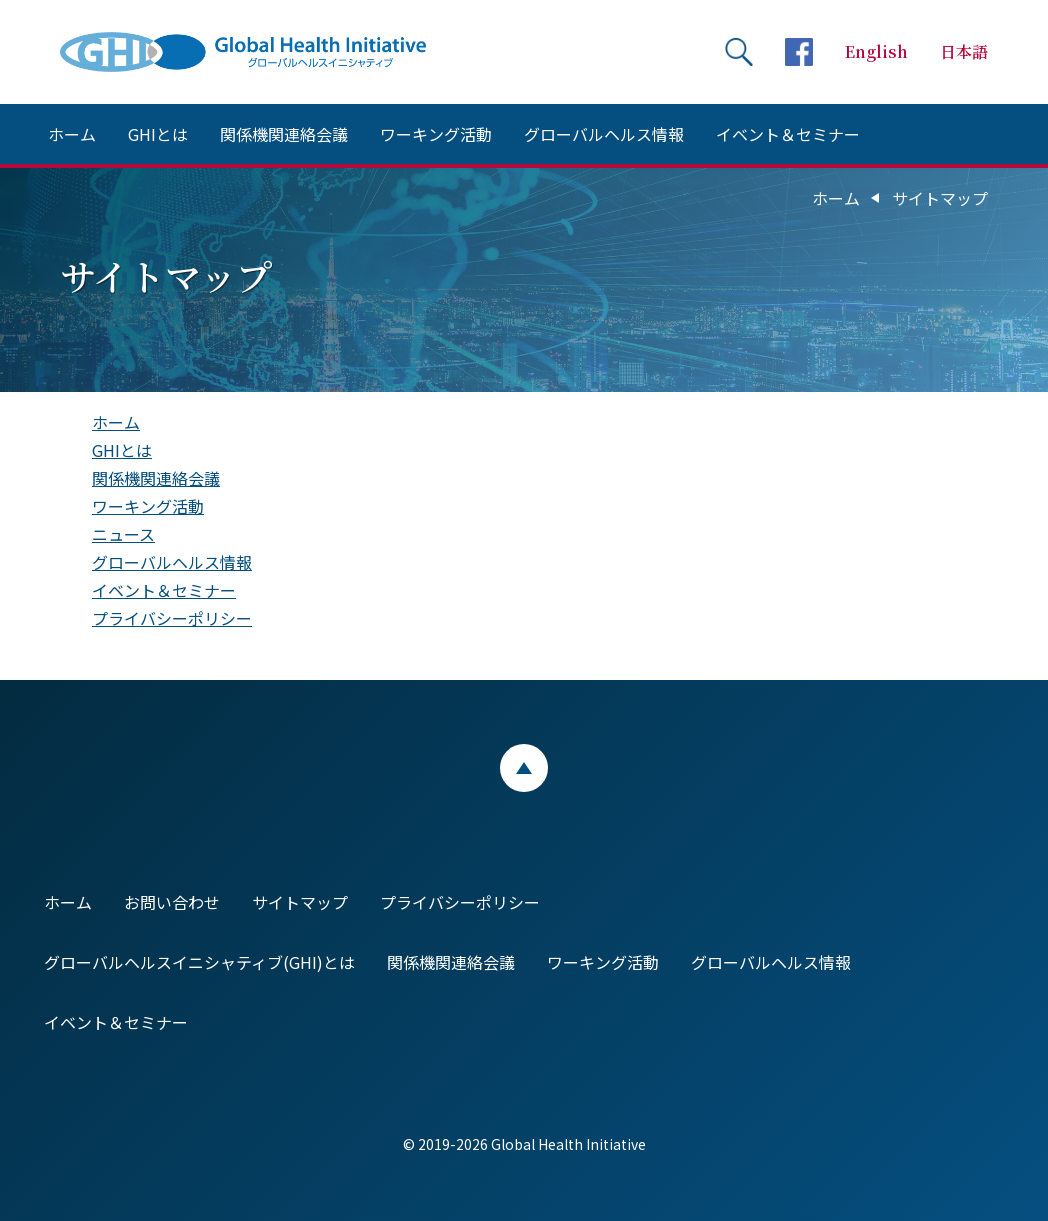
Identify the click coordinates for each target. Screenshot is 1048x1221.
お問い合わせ (172, 902)
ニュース (123, 534)
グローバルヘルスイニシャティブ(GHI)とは (199, 962)
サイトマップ (300, 902)
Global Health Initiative (260, 52)
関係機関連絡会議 (284, 134)
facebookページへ (799, 52)
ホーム (72, 134)
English (876, 51)
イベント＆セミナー (788, 134)
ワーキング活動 (436, 134)
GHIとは (158, 134)
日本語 (964, 51)
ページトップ (524, 768)
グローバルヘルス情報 (604, 134)
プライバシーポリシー (172, 618)
